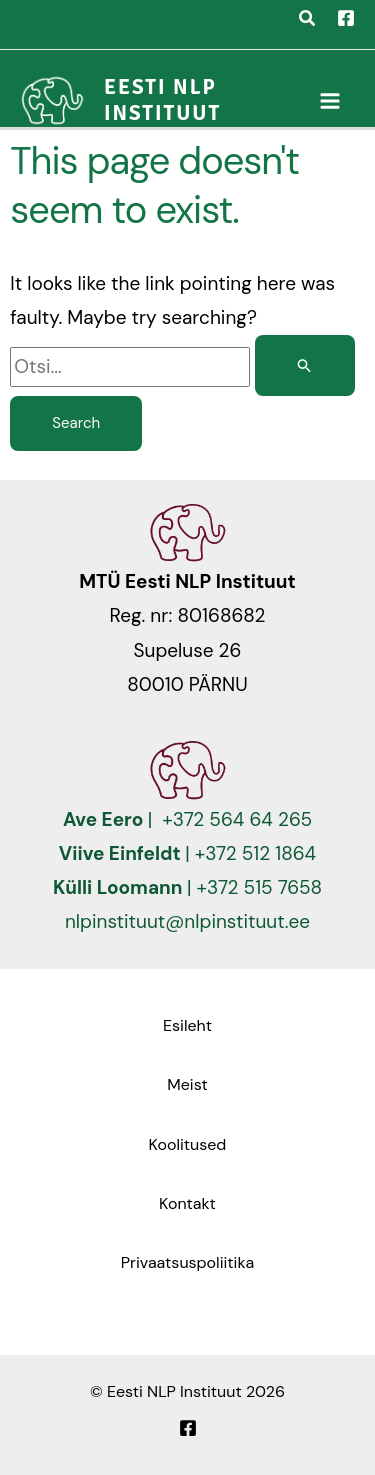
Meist (187, 1084)
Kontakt (187, 1203)
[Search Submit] (305, 365)
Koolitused (188, 1144)
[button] (308, 21)
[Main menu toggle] (330, 100)
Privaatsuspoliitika (187, 1262)
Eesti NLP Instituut (162, 100)
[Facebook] (346, 18)
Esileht (187, 1025)
